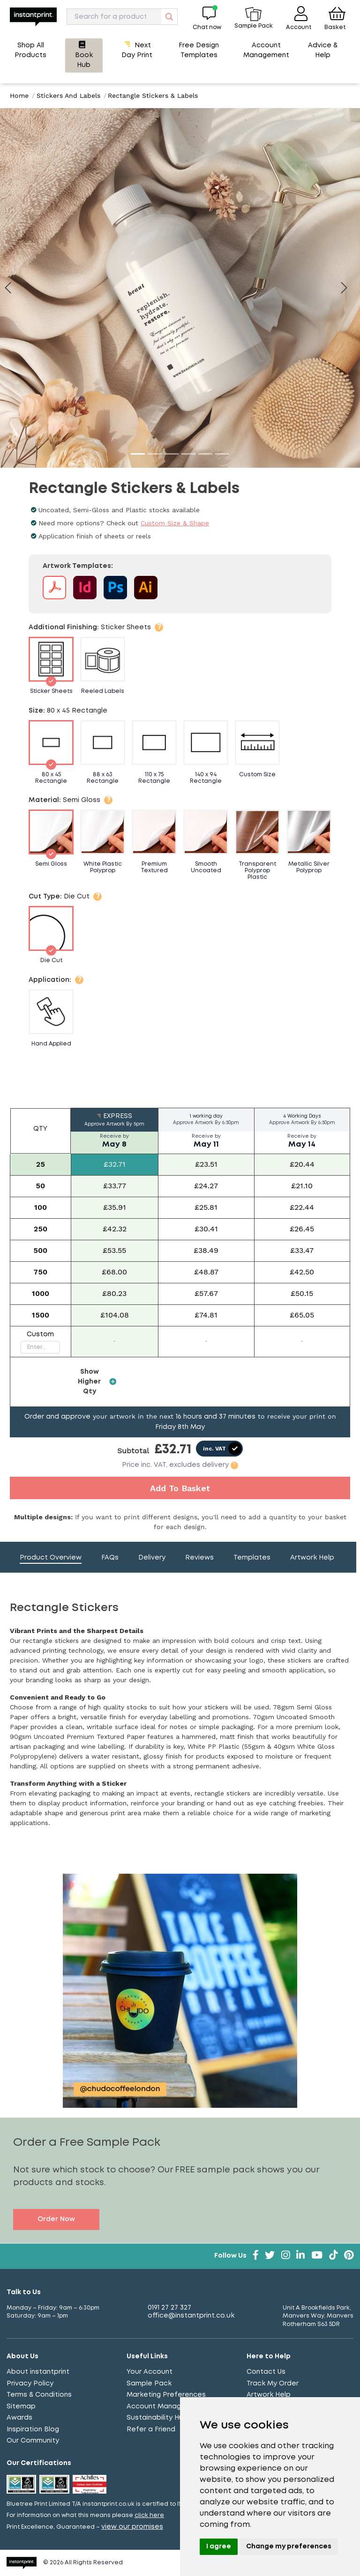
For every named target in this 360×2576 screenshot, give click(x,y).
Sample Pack (149, 2383)
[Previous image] (8, 288)
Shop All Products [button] (30, 50)
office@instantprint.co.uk (191, 2315)
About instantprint (38, 2372)
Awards (19, 2417)
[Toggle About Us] (60, 2357)
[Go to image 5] (205, 454)
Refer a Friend (151, 2429)
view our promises (132, 2527)
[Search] (122, 16)
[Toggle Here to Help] (300, 2357)
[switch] (219, 1449)
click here (149, 2515)
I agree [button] (218, 2546)
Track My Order (273, 2383)
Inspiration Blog (33, 2429)
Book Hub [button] (84, 54)
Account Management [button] (266, 50)
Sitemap (21, 2406)
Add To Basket (180, 1488)
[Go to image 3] (172, 454)
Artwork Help (269, 2395)
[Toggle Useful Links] (180, 2357)
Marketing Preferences (166, 2395)
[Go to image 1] (138, 454)
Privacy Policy (30, 2383)
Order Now (56, 2219)
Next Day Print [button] (136, 50)
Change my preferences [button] (288, 2546)
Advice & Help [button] (323, 50)
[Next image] (348, 288)
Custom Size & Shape (175, 523)
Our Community (33, 2440)
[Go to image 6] (222, 454)
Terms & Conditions (39, 2395)
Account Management (165, 2406)
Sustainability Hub (157, 2417)
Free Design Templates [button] (199, 50)
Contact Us (266, 2372)
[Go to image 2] (155, 454)
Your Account (149, 2372)
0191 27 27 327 (169, 2307)
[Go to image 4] (188, 454)
